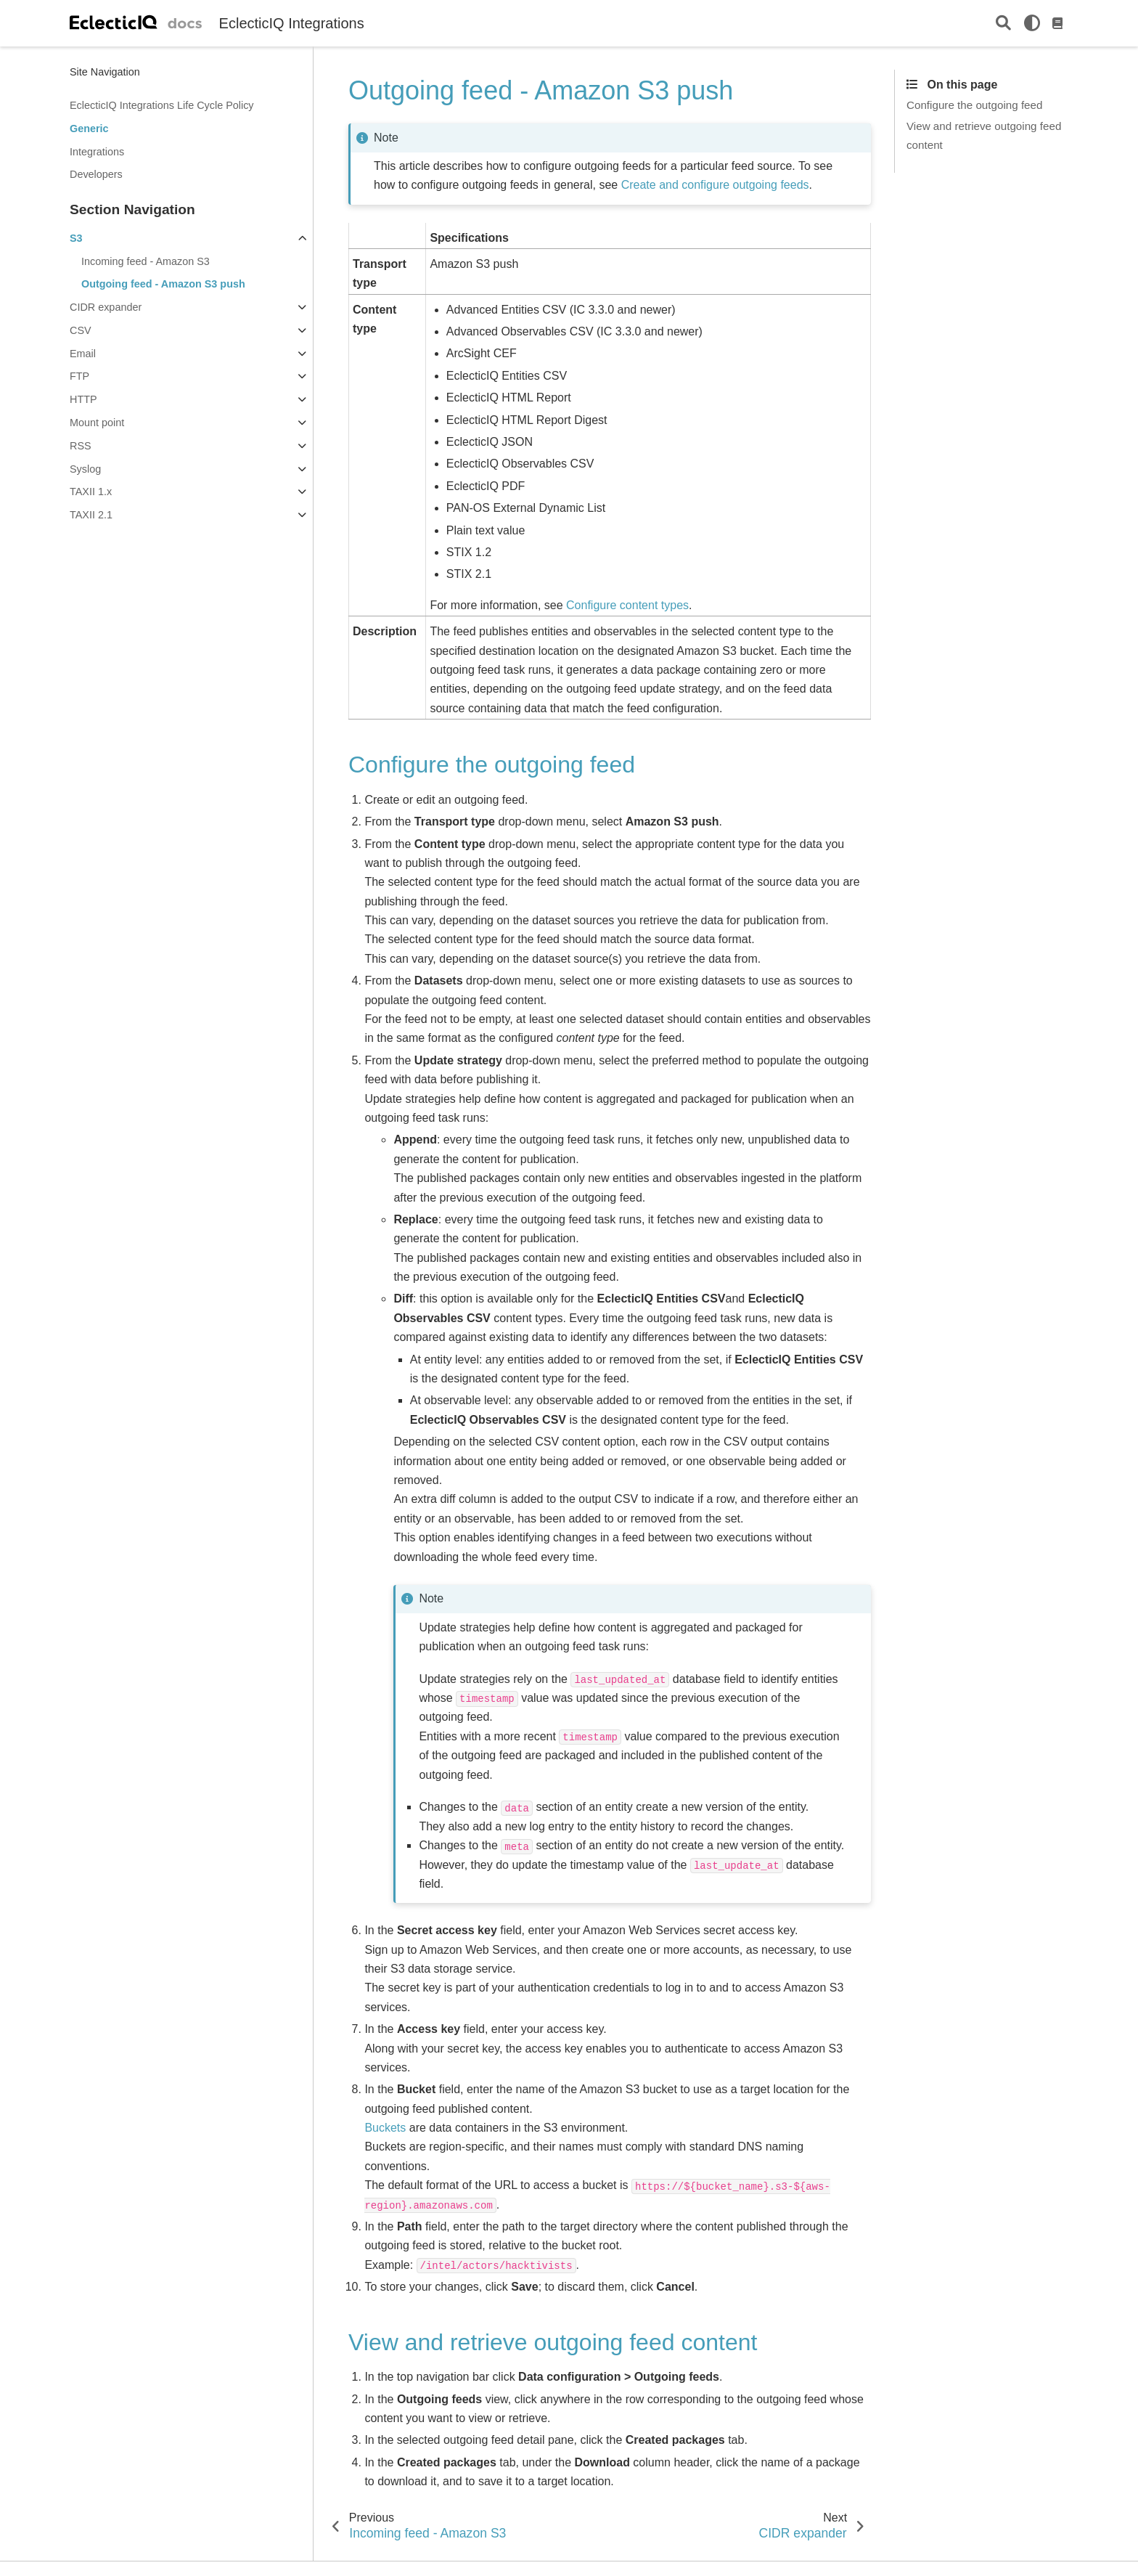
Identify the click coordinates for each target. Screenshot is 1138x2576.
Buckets (385, 2127)
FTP (79, 376)
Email (83, 353)
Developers (96, 174)
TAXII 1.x (91, 491)
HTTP (83, 399)
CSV (80, 330)
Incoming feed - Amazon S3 (145, 261)
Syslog (85, 469)
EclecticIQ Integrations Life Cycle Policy (162, 105)
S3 (76, 238)
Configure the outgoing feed (974, 105)
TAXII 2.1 (91, 515)
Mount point (97, 422)
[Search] (1003, 23)
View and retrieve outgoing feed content (983, 135)
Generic (89, 128)
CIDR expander (106, 307)
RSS (80, 446)
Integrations (97, 152)
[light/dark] (1032, 23)
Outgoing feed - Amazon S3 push (163, 284)
